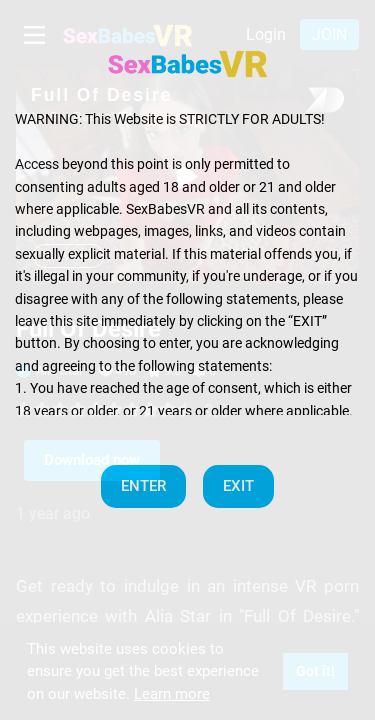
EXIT (238, 486)
